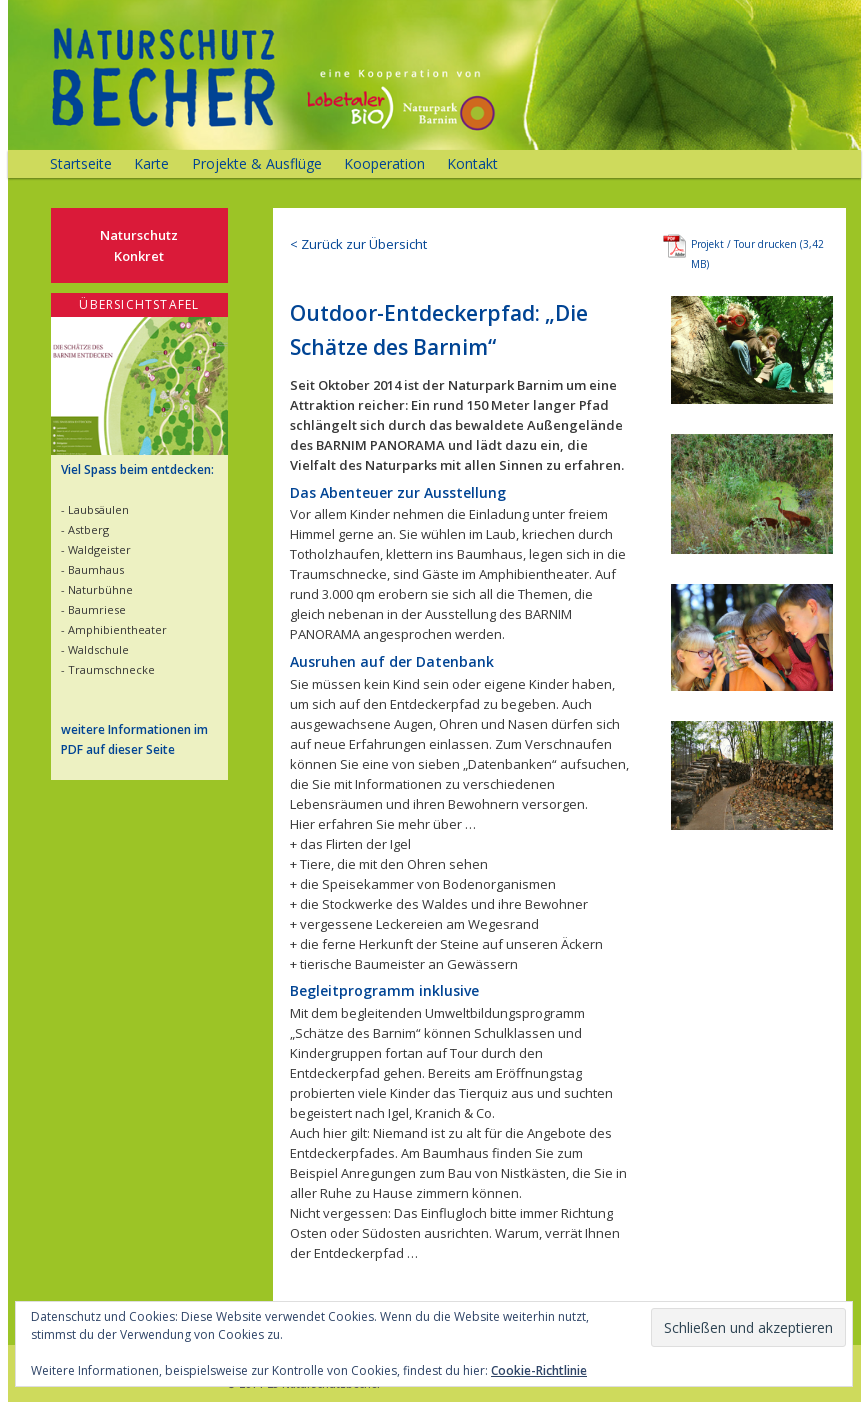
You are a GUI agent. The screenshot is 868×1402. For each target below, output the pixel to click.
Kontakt (472, 163)
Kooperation (384, 163)
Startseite (81, 163)
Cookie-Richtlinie (539, 1370)
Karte (151, 163)
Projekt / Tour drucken (744, 244)
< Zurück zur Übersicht (358, 244)
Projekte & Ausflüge (257, 163)
